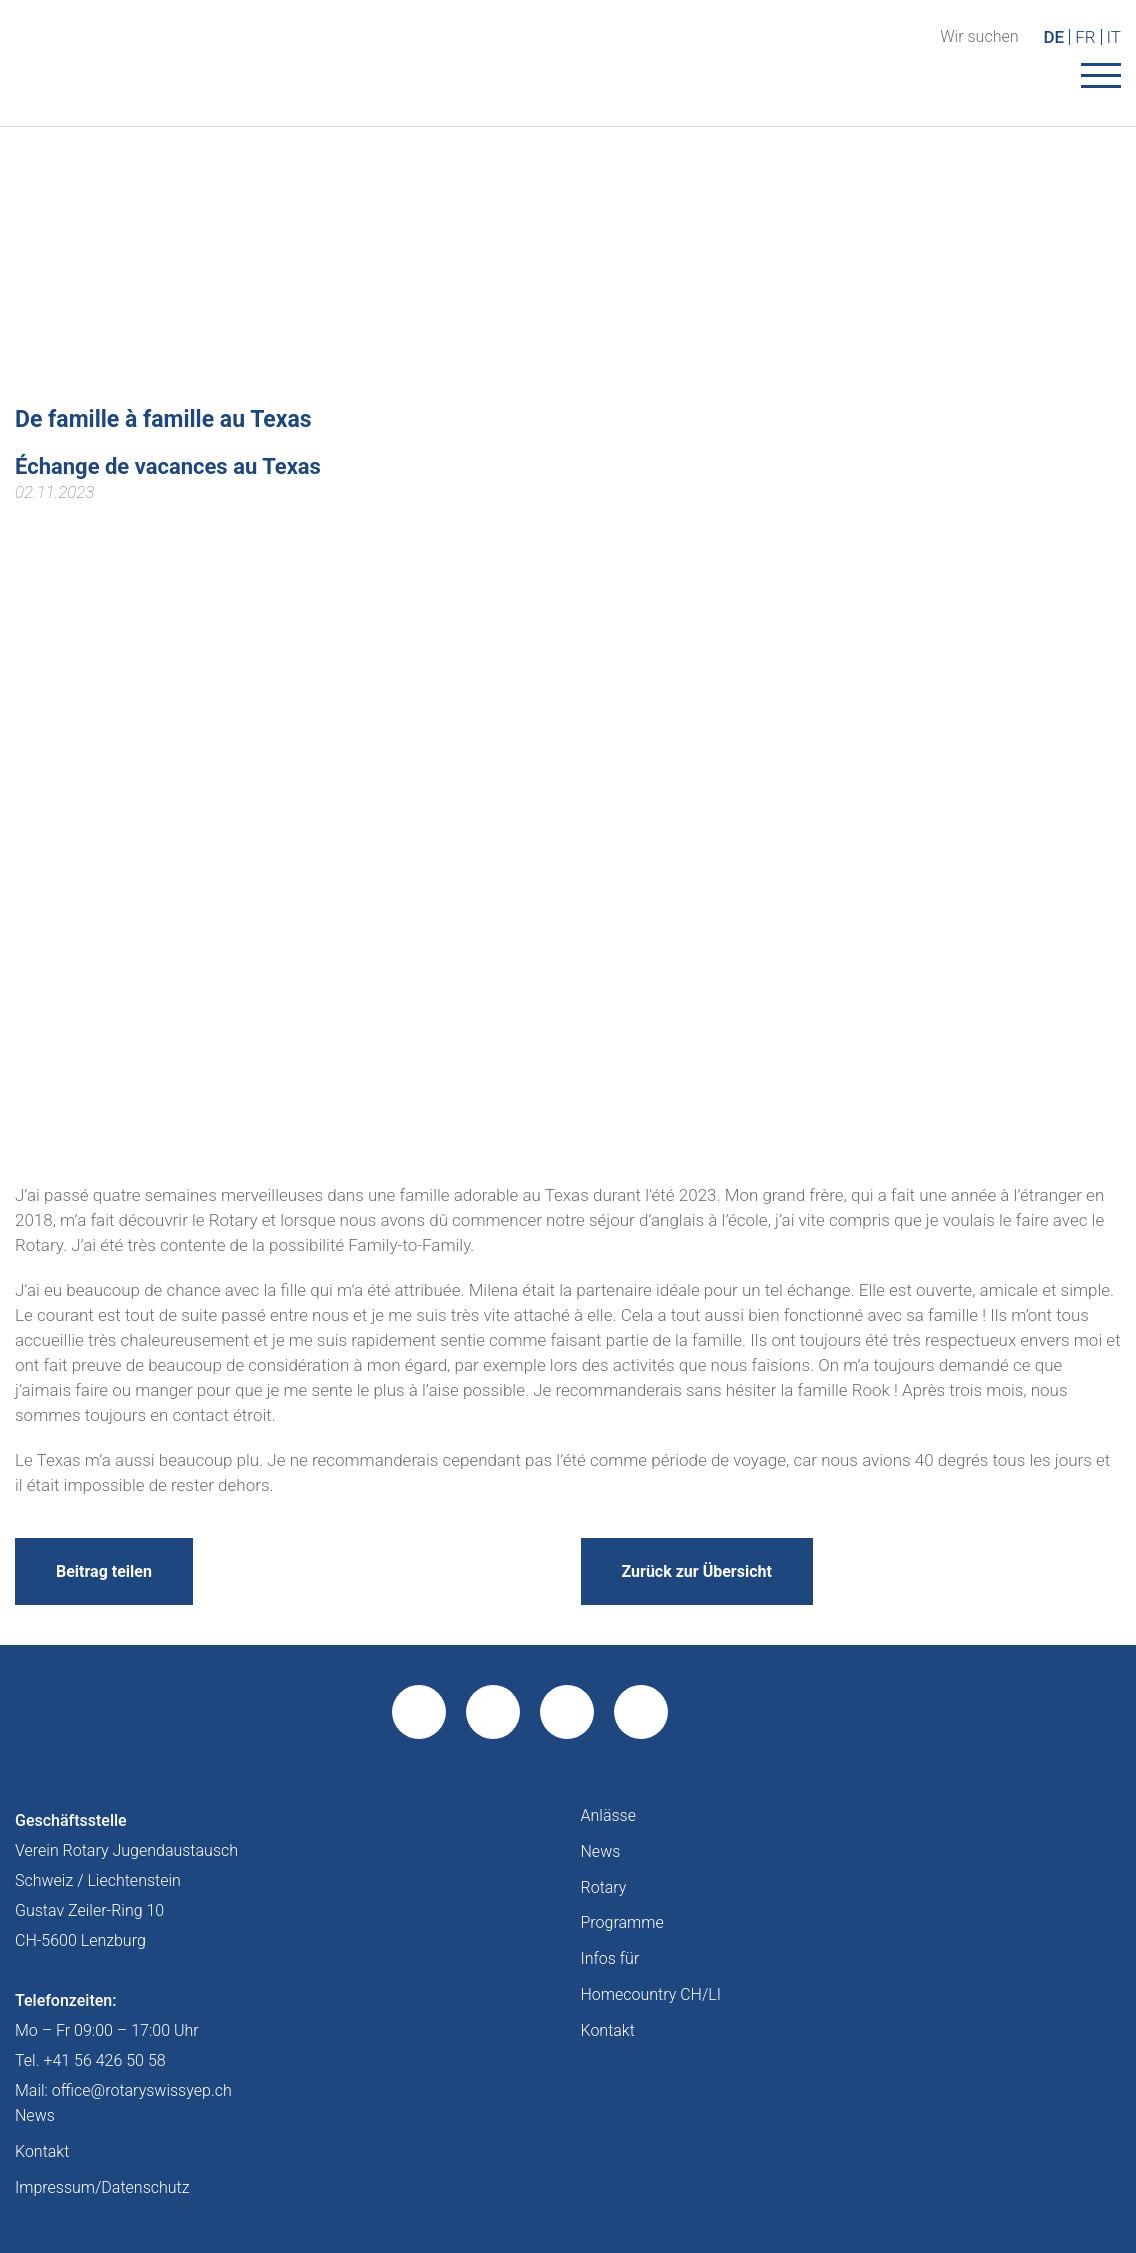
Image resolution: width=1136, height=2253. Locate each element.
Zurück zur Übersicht (697, 1571)
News (601, 1851)
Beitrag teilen (104, 1571)
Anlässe (608, 1815)
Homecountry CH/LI (651, 1994)
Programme (622, 1922)
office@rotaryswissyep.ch (142, 2090)
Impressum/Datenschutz (102, 2187)
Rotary (604, 1887)
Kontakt (608, 2030)
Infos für (610, 1958)
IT (1114, 37)
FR (1085, 37)
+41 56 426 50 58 (104, 2060)
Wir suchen (979, 37)
